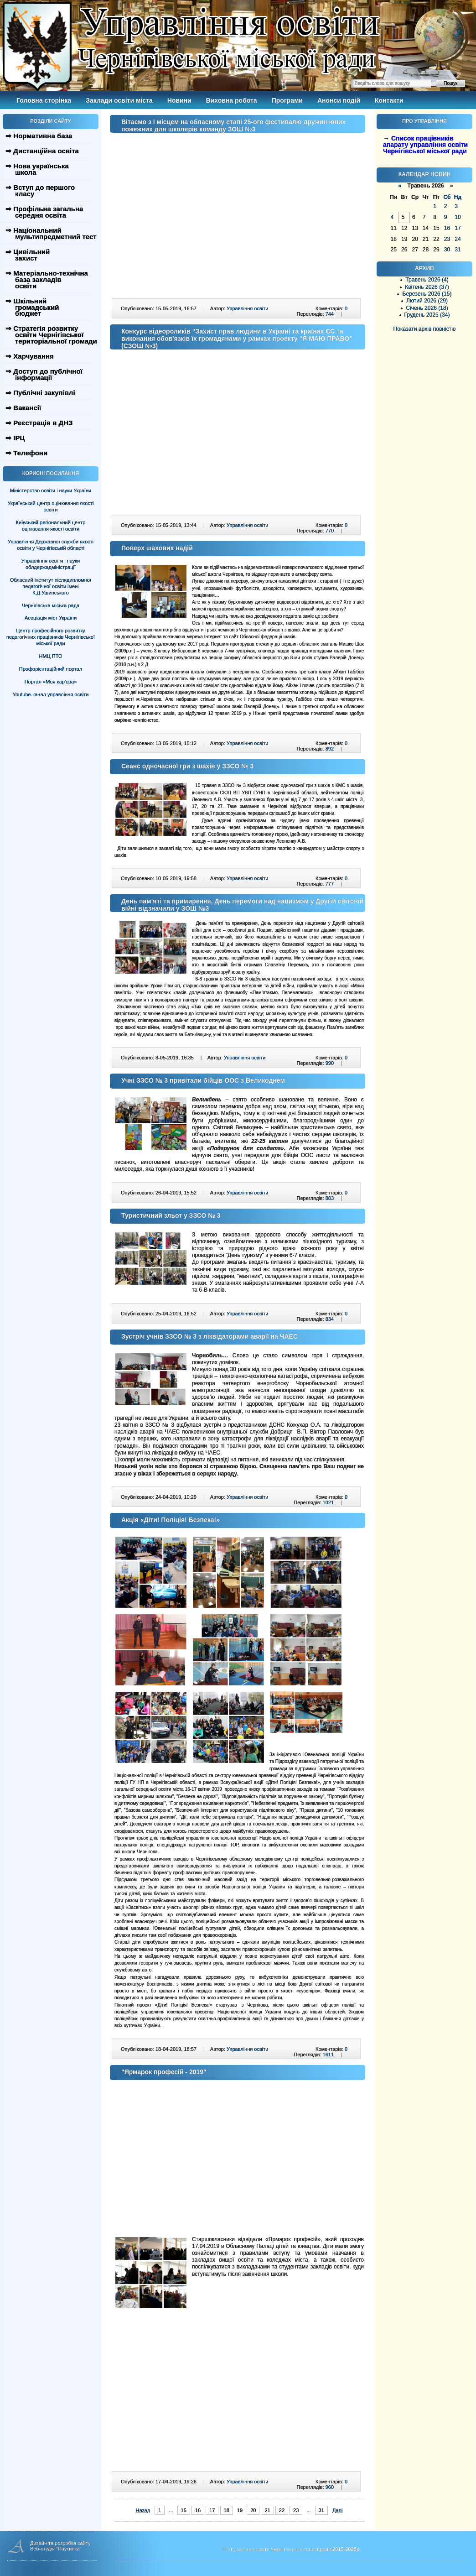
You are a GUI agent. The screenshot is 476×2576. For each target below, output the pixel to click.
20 (253, 2510)
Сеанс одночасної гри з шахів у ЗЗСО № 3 (187, 766)
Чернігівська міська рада (50, 605)
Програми (287, 100)
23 (296, 2510)
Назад (143, 2510)
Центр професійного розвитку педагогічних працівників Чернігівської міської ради (50, 637)
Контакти (389, 100)
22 (282, 2510)
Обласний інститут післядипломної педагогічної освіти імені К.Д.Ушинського (50, 586)
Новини (179, 100)
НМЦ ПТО (50, 656)
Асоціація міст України (51, 618)
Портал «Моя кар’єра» (51, 681)
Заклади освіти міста (119, 100)
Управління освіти (247, 308)
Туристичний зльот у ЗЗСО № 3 (171, 1215)
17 (212, 2510)
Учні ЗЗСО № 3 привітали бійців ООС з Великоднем (203, 1080)
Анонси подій (338, 100)
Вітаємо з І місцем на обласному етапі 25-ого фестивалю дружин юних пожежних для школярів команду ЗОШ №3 (233, 125)
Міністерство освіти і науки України (50, 490)
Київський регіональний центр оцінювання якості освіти (51, 526)
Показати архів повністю (424, 329)
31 (321, 2510)
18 (226, 2510)
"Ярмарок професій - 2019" (164, 2071)
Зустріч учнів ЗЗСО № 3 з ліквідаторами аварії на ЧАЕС (209, 1336)
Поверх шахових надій (157, 548)
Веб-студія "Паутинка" (56, 2548)
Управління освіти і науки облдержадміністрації (50, 564)
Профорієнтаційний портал (50, 669)
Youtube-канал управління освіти (51, 694)
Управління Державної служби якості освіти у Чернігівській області (50, 545)
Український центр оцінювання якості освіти (51, 506)
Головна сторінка (43, 100)
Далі (337, 2510)
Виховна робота (231, 100)
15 (183, 2510)
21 (267, 2510)
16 (198, 2510)
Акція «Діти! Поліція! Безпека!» (170, 1519)
